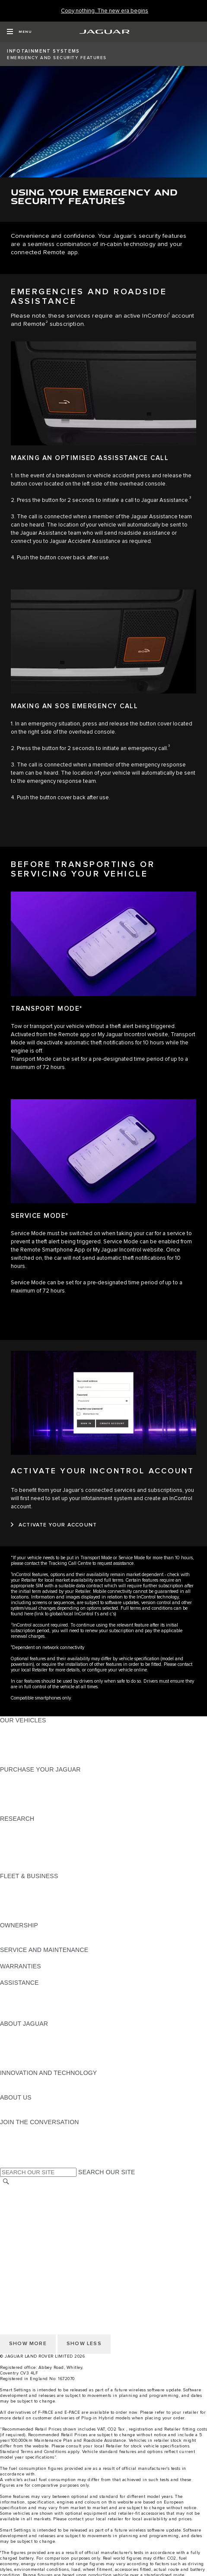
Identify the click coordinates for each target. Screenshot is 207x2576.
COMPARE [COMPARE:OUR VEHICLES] (15, 1744)
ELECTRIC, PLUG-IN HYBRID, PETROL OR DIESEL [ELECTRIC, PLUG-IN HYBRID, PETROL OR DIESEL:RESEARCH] (73, 1867)
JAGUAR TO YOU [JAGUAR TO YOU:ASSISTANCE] (25, 2015)
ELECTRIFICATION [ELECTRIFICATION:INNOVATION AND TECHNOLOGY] (27, 2081)
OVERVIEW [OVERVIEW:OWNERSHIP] (16, 1933)
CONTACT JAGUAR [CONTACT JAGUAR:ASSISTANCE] (28, 1990)
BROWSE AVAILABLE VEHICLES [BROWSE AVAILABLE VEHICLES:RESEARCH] (47, 1859)
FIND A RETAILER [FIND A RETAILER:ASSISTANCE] (25, 1999)
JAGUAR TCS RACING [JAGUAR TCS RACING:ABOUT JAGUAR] (32, 2048)
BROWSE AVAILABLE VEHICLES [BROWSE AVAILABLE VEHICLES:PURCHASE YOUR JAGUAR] (47, 1810)
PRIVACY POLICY (25, 2256)
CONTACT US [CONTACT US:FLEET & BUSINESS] (20, 1917)
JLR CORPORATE (25, 2231)
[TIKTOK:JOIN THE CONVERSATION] (14, 2138)
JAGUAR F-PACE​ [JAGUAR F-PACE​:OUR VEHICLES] (24, 1728)
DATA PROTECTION (28, 2223)
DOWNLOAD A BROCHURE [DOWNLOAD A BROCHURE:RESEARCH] (39, 1826)
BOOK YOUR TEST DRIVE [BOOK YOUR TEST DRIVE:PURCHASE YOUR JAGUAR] (37, 1794)
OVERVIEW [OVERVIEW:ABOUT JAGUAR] (16, 2031)
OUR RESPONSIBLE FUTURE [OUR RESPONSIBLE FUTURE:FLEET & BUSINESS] (43, 1900)
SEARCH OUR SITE (106, 2172)
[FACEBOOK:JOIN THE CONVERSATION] (20, 2154)
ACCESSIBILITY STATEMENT (42, 2239)
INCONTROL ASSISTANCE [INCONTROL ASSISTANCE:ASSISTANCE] (38, 2007)
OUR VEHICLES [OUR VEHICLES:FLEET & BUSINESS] (23, 1892)
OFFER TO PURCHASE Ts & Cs (45, 2215)
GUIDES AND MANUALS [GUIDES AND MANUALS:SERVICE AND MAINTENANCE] (35, 1958)
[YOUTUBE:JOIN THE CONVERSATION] (18, 2146)
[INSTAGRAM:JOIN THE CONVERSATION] (21, 2130)
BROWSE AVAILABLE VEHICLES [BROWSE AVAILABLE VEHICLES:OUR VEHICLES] (47, 1753)
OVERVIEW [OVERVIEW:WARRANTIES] (16, 1974)
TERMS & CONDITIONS (34, 2207)
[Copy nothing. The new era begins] (104, 11)
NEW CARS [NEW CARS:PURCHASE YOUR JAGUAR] (16, 1777)
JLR (5, 2105)
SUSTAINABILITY (25, 2113)
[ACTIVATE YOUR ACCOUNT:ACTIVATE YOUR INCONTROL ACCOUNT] (54, 1525)
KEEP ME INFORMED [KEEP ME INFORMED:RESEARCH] (31, 1835)
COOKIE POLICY (24, 2248)
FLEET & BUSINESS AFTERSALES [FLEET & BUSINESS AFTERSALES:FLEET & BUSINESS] (50, 1908)
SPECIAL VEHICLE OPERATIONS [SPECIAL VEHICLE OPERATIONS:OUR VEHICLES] (48, 1736)
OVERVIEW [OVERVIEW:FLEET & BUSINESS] (16, 1884)
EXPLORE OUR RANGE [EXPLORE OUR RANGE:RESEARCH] (34, 1843)
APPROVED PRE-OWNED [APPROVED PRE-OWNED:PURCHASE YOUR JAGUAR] (37, 1785)
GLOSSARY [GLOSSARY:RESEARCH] (17, 1851)
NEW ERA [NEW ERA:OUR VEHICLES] (14, 1761)
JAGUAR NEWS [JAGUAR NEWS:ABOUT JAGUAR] (22, 2040)
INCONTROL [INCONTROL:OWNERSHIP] (18, 1941)
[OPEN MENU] (19, 32)
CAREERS (15, 2198)
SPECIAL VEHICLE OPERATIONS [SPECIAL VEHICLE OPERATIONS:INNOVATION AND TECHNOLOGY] (48, 2089)
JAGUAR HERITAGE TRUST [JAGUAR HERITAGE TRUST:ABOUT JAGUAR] (40, 2064)
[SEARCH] (6, 2182)
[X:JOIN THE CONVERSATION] (6, 2163)
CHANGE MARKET (27, 2190)
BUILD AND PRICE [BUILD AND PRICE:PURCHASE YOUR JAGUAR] (27, 1802)
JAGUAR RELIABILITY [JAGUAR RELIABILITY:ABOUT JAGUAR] (32, 2056)
